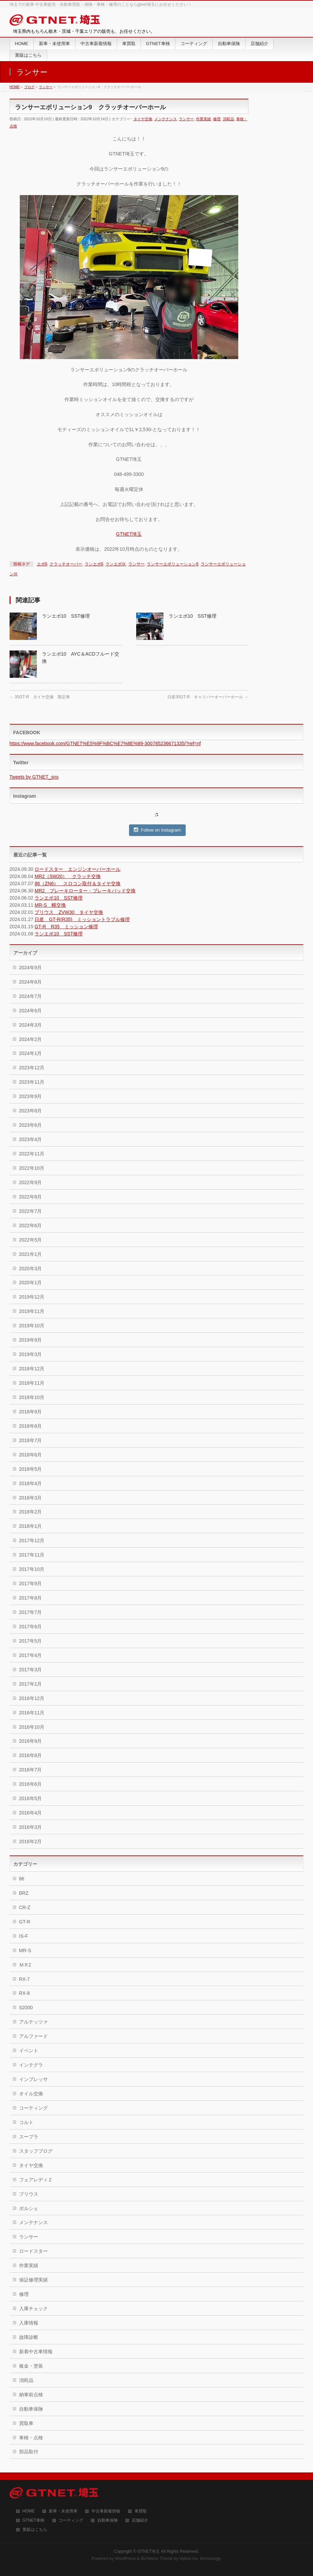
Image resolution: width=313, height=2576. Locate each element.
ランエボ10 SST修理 (66, 616)
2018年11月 (32, 1383)
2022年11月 (32, 1153)
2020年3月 (30, 1268)
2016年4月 (30, 1812)
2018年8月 (30, 1426)
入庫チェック (33, 2308)
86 (22, 1878)
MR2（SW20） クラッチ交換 (67, 876)
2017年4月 (30, 1655)
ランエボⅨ (115, 564)
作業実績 (203, 119)
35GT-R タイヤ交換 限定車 (40, 697)
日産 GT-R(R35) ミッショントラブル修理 (81, 919)
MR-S (25, 1950)
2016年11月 (32, 1712)
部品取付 (28, 2451)
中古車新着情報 (105, 2511)
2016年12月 (32, 1698)
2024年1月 (30, 1053)
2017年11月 (32, 1555)
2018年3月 (30, 1498)
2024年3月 (30, 1025)
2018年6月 (30, 1454)
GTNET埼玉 (129, 534)
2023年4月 (30, 1139)
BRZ (24, 1893)
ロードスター (33, 2251)
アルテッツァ (33, 2022)
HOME (29, 2511)
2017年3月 (30, 1669)
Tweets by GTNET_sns (34, 777)
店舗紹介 (140, 2520)
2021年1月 (30, 1254)
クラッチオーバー (65, 564)
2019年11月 (32, 1311)
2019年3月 (30, 1354)
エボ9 (42, 564)
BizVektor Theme (157, 2558)
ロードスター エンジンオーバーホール (77, 869)
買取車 (26, 2423)
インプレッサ (33, 2079)
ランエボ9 (94, 564)
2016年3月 (30, 1827)
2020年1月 (30, 1282)
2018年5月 (30, 1469)
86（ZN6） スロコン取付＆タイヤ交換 (77, 883)
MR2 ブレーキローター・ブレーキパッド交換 (85, 890)
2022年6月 (30, 1225)
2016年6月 (30, 1784)
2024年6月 (30, 1010)
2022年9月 (30, 1182)
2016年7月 (30, 1769)
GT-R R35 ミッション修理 (66, 926)
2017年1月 (30, 1684)
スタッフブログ (36, 2151)
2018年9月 (30, 1411)
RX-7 (24, 1979)
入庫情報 (28, 2323)
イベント (28, 2050)
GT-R (24, 1921)
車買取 (140, 2511)
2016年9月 (30, 1741)
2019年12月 (32, 1297)
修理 (216, 119)
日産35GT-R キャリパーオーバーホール (207, 697)
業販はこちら (35, 2529)
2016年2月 (30, 1841)
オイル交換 (31, 2093)
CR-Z (24, 1907)
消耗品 (228, 119)
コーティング (33, 2108)
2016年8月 (30, 1755)
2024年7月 (30, 996)
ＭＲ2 (25, 1965)
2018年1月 (30, 1526)
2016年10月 (32, 1727)
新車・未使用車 (63, 2511)
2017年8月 (30, 1598)
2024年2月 (30, 1039)
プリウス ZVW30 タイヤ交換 (68, 912)
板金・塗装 (31, 2366)
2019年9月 (30, 1340)
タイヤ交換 (142, 119)
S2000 (26, 2007)
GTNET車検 (34, 2520)
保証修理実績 (33, 2280)
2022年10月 (32, 1168)
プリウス (28, 2194)
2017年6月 (30, 1626)
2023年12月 (32, 1067)
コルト (26, 2122)
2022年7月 (30, 1211)
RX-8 (24, 1993)
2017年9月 (30, 1583)
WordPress (125, 2558)
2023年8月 (30, 1110)
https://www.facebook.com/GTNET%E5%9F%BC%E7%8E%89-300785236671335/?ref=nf (105, 743)
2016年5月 (30, 1798)
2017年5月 (30, 1641)
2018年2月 (30, 1512)
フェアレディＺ (36, 2179)
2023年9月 (30, 1096)
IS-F (23, 1936)
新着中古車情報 (36, 2351)
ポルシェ (28, 2208)
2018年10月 (32, 1397)
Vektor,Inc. (189, 2558)
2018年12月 (32, 1368)
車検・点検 (31, 2437)
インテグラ (31, 2065)
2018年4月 (30, 1483)
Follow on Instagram (157, 830)
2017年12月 (32, 1540)
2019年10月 (32, 1325)
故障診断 (28, 2337)
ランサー (186, 119)
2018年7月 (30, 1440)
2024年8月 (30, 982)
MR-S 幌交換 (50, 905)
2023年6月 (30, 1125)
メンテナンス (165, 119)
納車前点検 (31, 2394)
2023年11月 (32, 1082)
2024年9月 (30, 967)
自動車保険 (31, 2409)
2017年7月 (30, 1612)
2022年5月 (30, 1240)
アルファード (33, 2036)
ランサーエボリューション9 (172, 564)
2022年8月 (30, 1197)
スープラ (28, 2136)
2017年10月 (32, 1569)
